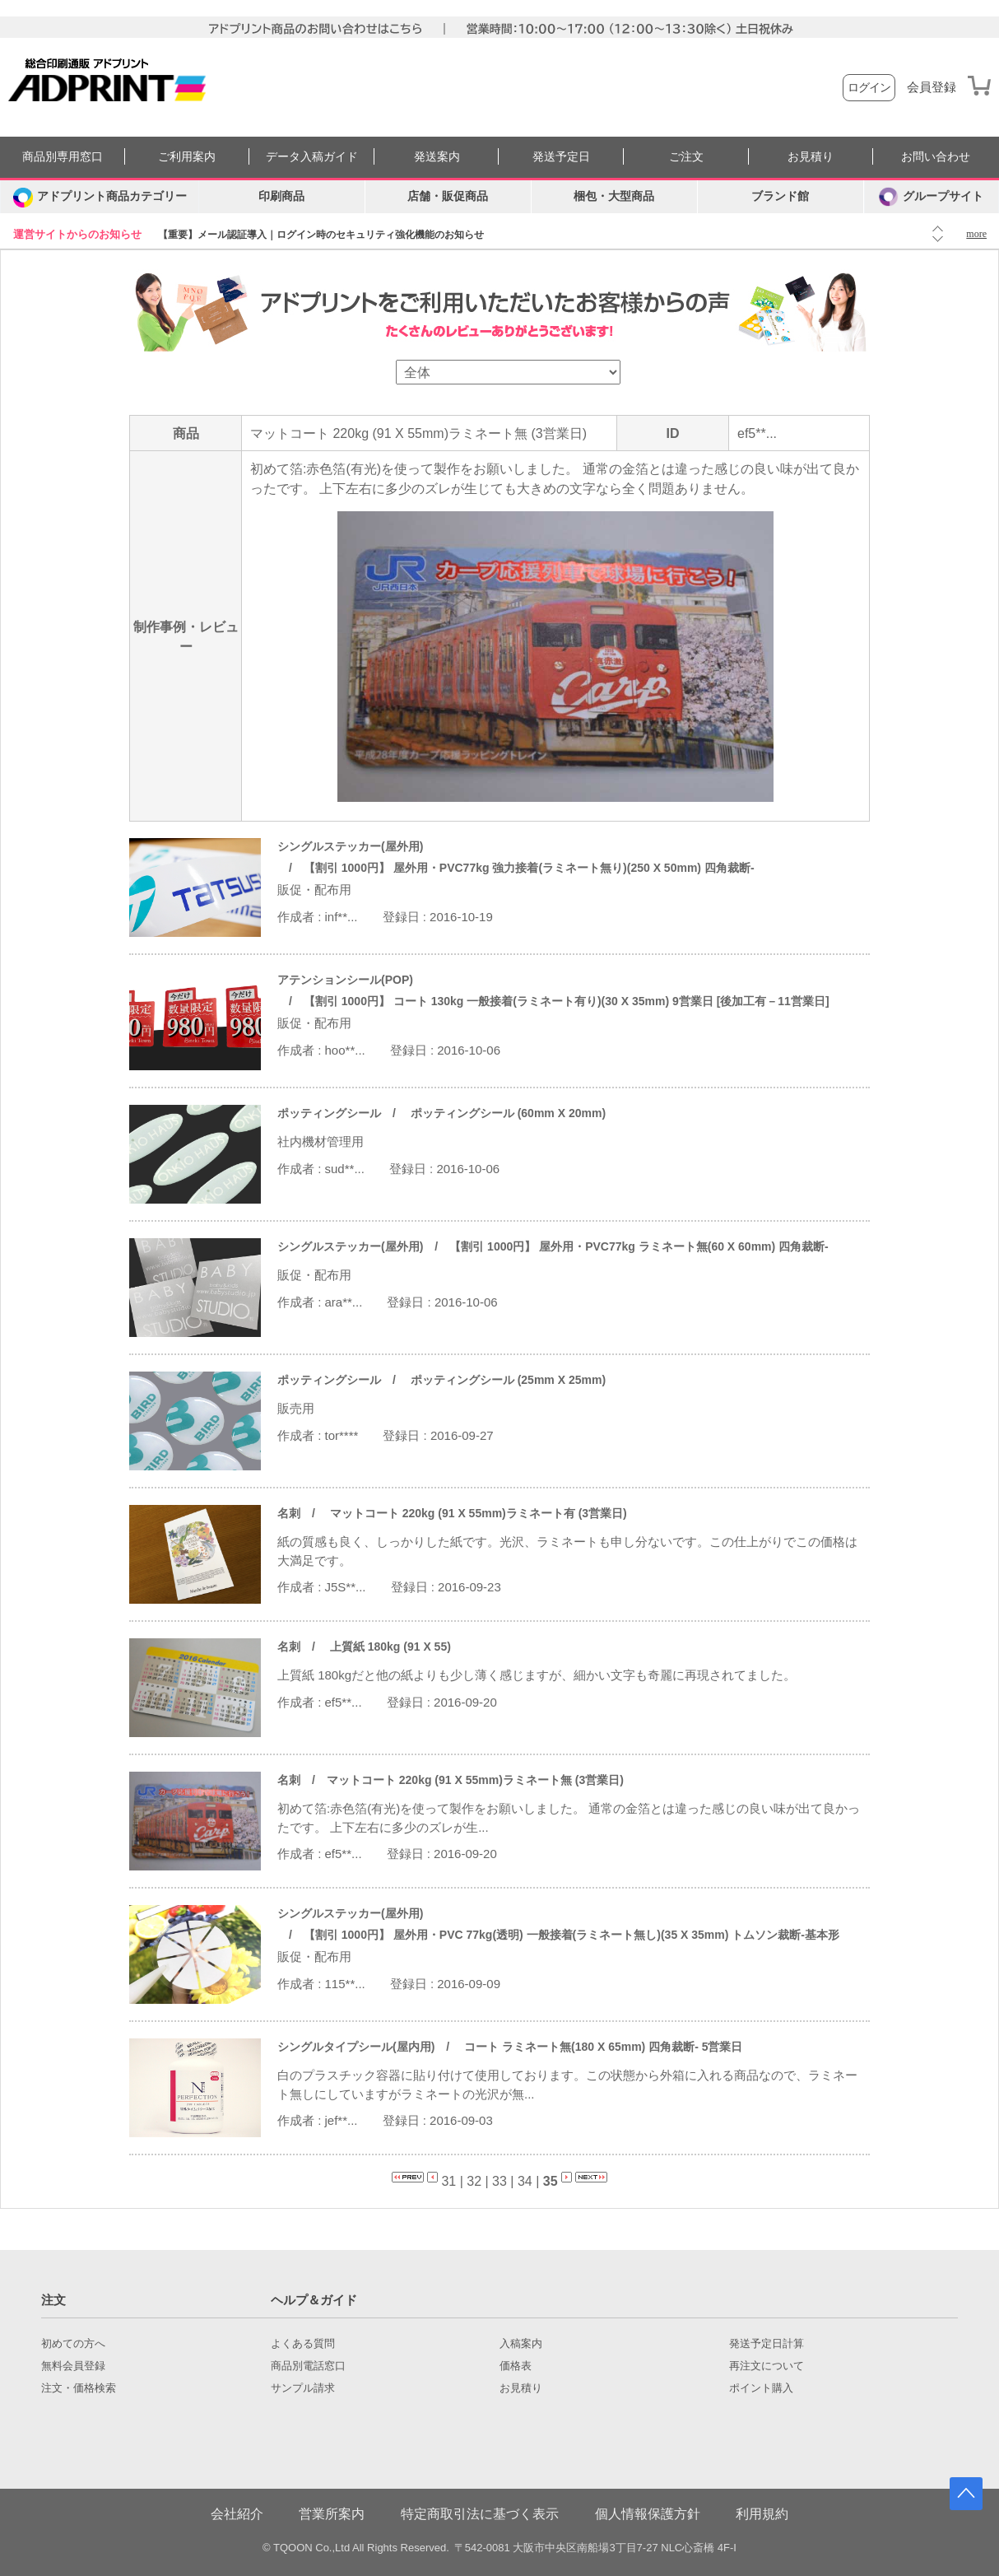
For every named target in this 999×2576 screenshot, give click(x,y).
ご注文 (686, 157)
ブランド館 (780, 196)
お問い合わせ (935, 157)
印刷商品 (281, 196)
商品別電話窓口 (308, 2366)
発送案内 (437, 157)
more (976, 234)
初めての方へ (73, 2344)
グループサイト (931, 197)
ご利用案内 (187, 157)
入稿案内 (521, 2344)
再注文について (766, 2366)
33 (499, 2181)
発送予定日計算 (766, 2344)
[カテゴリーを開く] (99, 196)
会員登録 (931, 87)
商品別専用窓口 (62, 157)
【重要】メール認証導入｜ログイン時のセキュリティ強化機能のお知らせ (321, 234)
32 (474, 2181)
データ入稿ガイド (312, 157)
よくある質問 (303, 2344)
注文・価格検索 (78, 2388)
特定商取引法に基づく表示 (480, 2514)
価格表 (516, 2366)
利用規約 (762, 2514)
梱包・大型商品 (614, 196)
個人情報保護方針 (647, 2514)
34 (525, 2181)
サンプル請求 (303, 2388)
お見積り (811, 157)
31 (448, 2181)
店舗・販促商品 (447, 196)
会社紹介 (237, 2514)
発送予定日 (561, 157)
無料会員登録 (73, 2366)
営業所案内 (332, 2514)
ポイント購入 (761, 2388)
